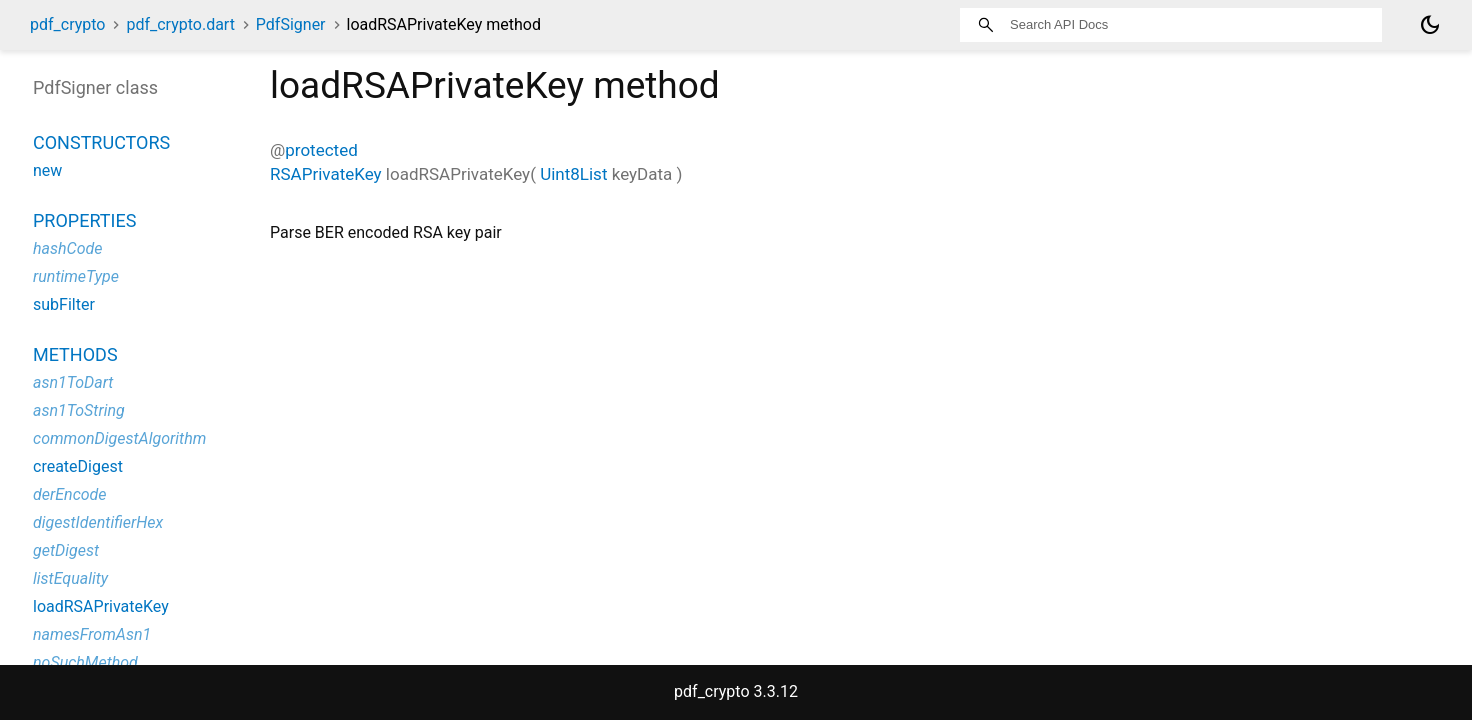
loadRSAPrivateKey (101, 606)
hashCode (67, 248)
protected (321, 150)
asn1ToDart (73, 382)
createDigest (78, 466)
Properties (84, 220)
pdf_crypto (67, 24)
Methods (75, 354)
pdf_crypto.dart (180, 24)
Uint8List (573, 174)
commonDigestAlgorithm (119, 438)
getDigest (66, 550)
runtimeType (76, 276)
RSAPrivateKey (326, 174)
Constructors (101, 142)
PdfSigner (291, 24)
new (47, 170)
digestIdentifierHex (98, 522)
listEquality (70, 578)
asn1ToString (79, 410)
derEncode (70, 494)
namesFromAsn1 (92, 634)
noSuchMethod (85, 662)
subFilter (64, 304)
